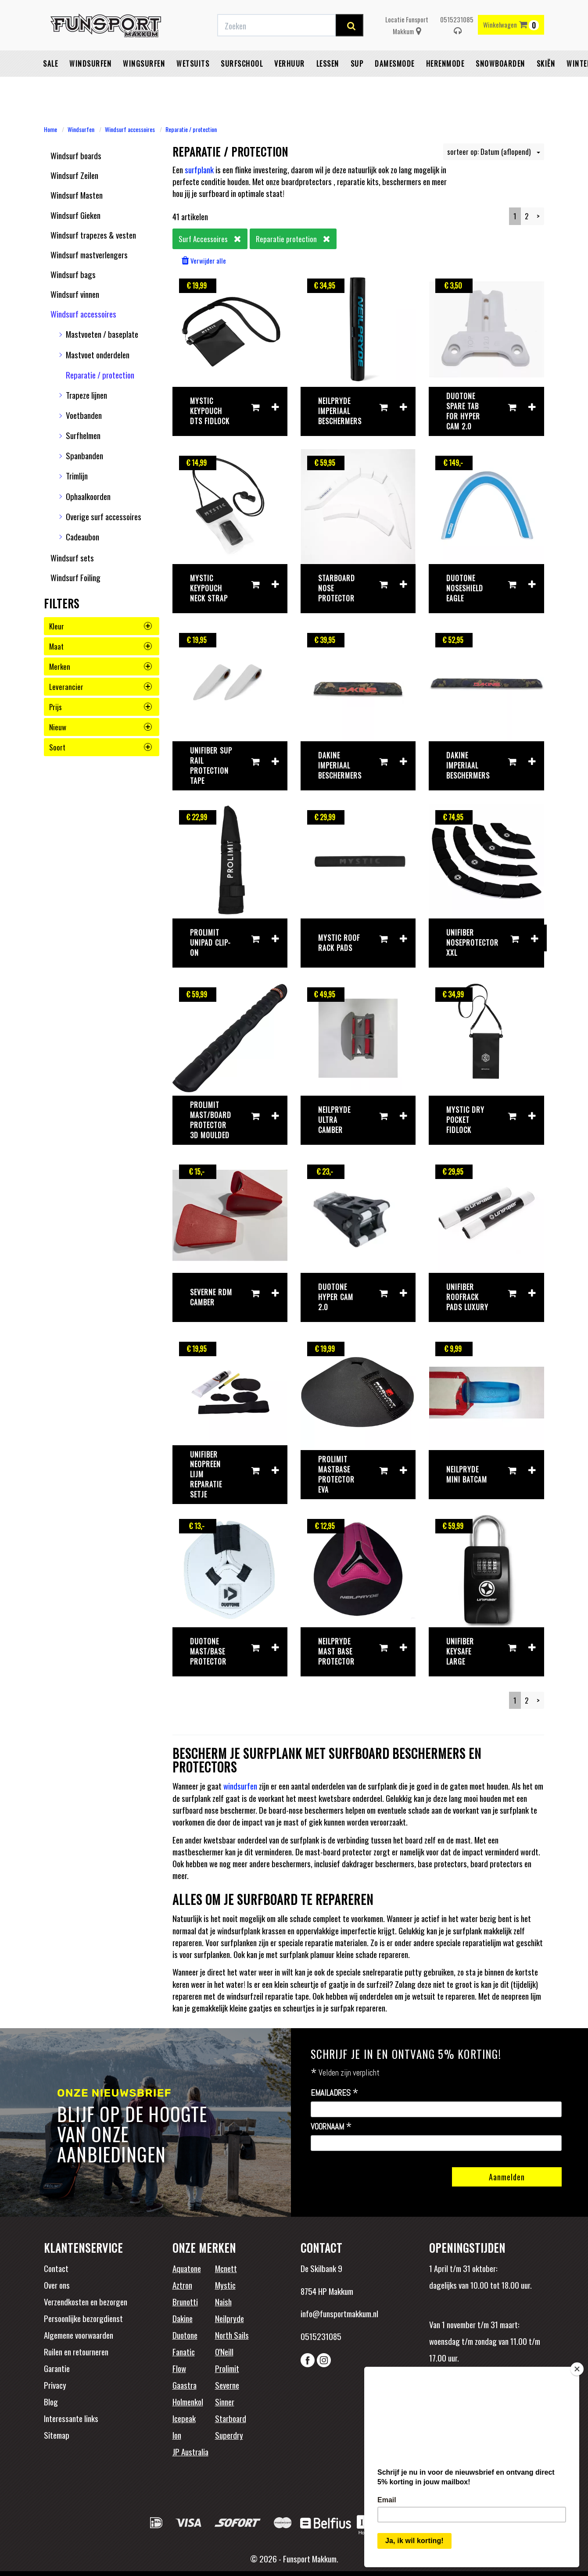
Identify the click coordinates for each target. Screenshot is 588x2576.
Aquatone (186, 2268)
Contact (56, 2268)
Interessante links (71, 2418)
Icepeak (184, 2418)
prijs (100, 706)
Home (50, 129)
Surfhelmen (83, 435)
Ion (176, 2435)
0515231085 (456, 46)
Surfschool (242, 85)
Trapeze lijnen (86, 395)
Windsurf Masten (76, 195)
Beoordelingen (486, 2396)
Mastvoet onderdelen (97, 354)
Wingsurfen (144, 85)
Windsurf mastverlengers (89, 254)
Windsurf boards (75, 155)
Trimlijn (77, 475)
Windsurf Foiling (75, 577)
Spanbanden (84, 455)
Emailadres (335, 2093)
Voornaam (331, 2126)
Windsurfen (90, 85)
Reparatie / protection (191, 129)
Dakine (182, 2318)
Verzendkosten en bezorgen (85, 2301)
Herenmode (445, 85)
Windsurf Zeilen (74, 175)
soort (100, 747)
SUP (357, 85)
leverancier (100, 686)
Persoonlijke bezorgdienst (83, 2318)
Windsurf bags (73, 274)
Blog (51, 2401)
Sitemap (56, 2435)
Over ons (57, 2285)
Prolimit (227, 2368)
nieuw (100, 727)
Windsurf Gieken (75, 215)
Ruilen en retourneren (76, 2351)
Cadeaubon (82, 536)
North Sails (232, 2335)
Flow (179, 2368)
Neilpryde (229, 2318)
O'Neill (224, 2351)
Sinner (224, 2401)
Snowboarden (500, 85)
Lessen (327, 85)
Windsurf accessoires (130, 129)
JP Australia (190, 2451)
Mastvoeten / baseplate (102, 334)
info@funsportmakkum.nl (339, 2313)
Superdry (229, 2435)
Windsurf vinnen (74, 294)
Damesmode (395, 85)
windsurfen (240, 1785)
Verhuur (289, 85)
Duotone (184, 2335)
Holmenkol (187, 2401)
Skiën (546, 85)
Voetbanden (84, 415)
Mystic (225, 2285)
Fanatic (183, 2351)
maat (100, 646)
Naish (223, 2301)
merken (100, 666)
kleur (100, 626)
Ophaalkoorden (88, 496)
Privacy (55, 2385)
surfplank (199, 169)
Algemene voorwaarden (78, 2335)
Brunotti (185, 2301)
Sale (50, 85)
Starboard (230, 2418)
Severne (227, 2385)
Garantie (57, 2368)
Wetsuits (192, 85)
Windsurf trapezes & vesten (93, 235)
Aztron (182, 2285)
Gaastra (184, 2385)
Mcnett (226, 2268)
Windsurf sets (72, 557)
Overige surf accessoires (103, 516)
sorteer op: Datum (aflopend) (493, 151)
